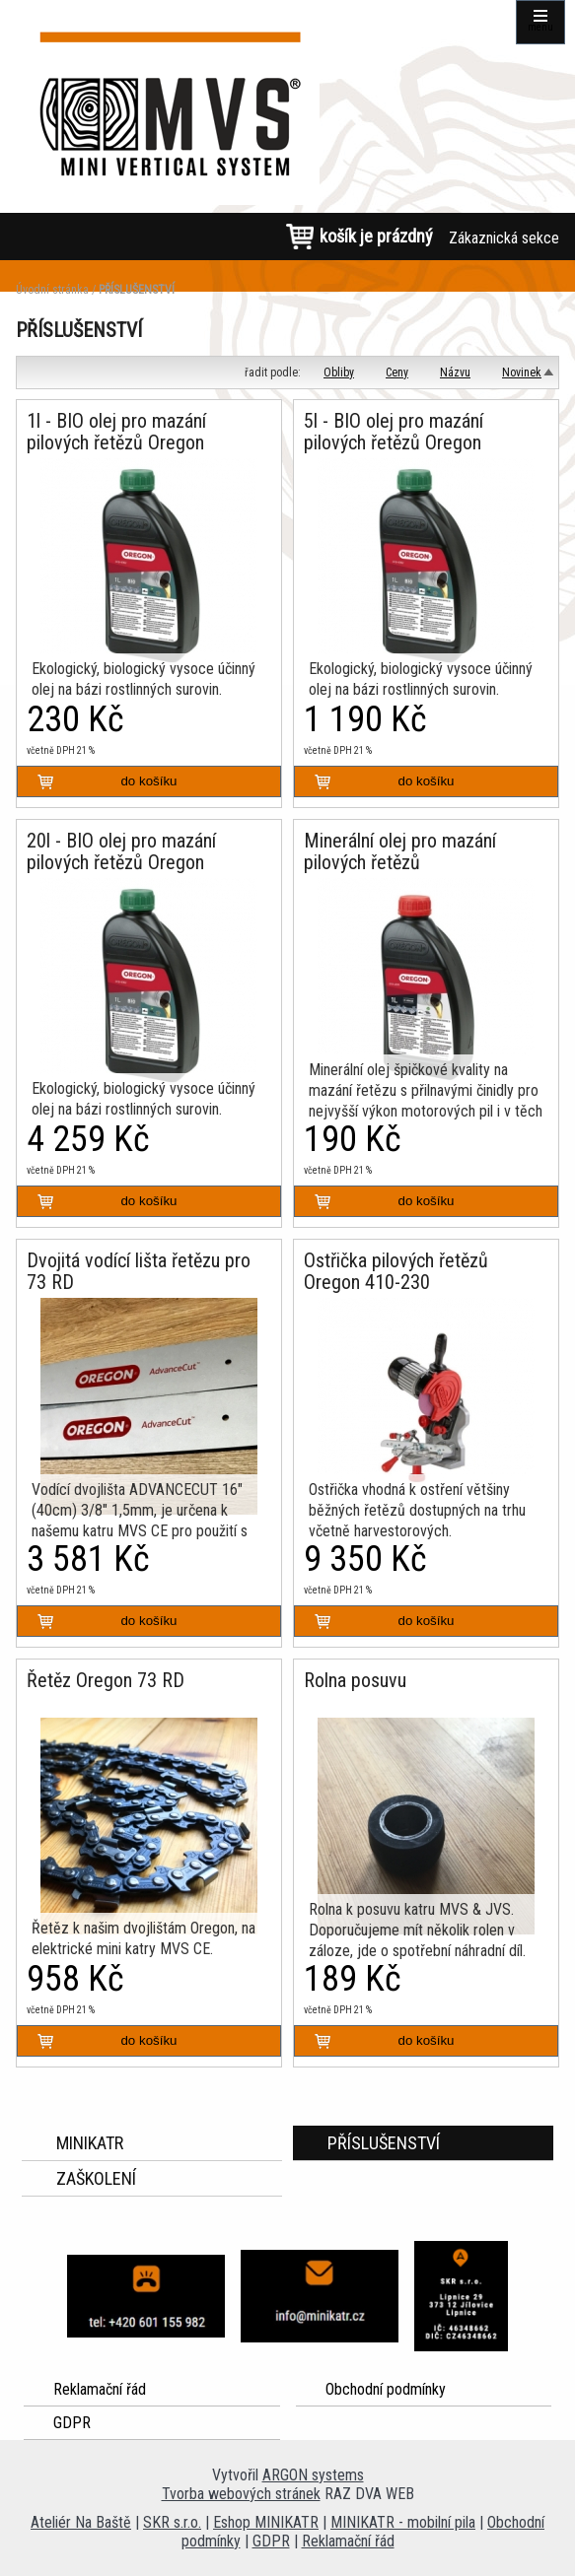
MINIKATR (89, 2143)
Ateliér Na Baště (81, 2522)
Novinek (521, 372)
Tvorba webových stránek (241, 2493)
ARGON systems (313, 2475)
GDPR (72, 2422)
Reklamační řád (99, 2389)
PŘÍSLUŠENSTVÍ (137, 290)
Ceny (397, 372)
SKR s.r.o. (172, 2522)
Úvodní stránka (52, 290)
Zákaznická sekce (504, 238)
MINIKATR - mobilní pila (402, 2522)
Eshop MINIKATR (266, 2522)
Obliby (338, 372)
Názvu (455, 372)
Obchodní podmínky (385, 2389)
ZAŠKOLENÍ (96, 2178)
